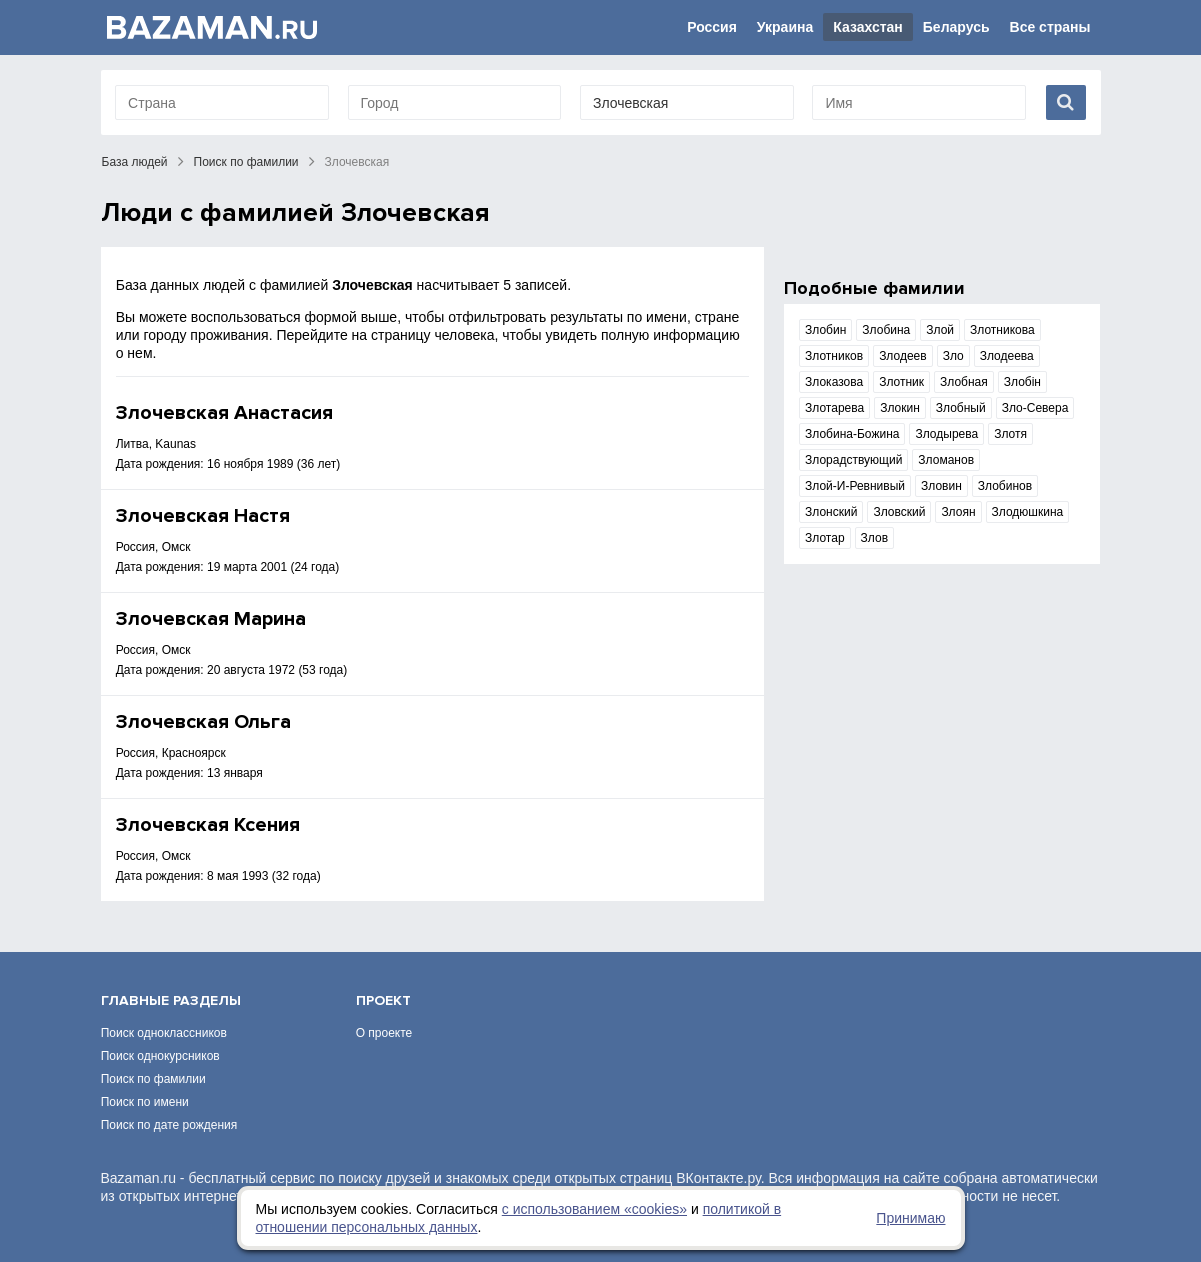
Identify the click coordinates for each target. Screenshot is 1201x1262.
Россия (712, 27)
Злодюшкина (1028, 512)
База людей (135, 162)
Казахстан (868, 27)
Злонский (831, 512)
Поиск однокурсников (160, 1056)
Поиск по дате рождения (169, 1125)
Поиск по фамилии (246, 162)
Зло (953, 356)
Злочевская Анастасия (224, 413)
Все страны (1050, 27)
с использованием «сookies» (594, 1209)
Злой (940, 330)
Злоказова (834, 382)
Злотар (825, 538)
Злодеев (903, 356)
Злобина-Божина (852, 434)
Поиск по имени (145, 1102)
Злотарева (834, 408)
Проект (383, 1000)
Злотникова (1002, 330)
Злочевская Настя (203, 516)
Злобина (886, 330)
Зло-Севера (1035, 408)
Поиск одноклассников (164, 1033)
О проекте (384, 1033)
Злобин (825, 330)
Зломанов (946, 460)
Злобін (1022, 382)
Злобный (961, 408)
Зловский (899, 512)
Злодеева (1007, 356)
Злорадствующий (853, 460)
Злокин (900, 408)
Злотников (834, 356)
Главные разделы (171, 1000)
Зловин (941, 486)
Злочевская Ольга (203, 722)
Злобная (964, 382)
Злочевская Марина (211, 619)
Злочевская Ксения (208, 825)
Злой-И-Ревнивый (855, 486)
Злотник (901, 382)
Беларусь (956, 27)
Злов (874, 538)
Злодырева (946, 434)
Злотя (1010, 434)
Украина (785, 27)
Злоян (958, 512)
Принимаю (910, 1218)
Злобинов (1005, 486)
